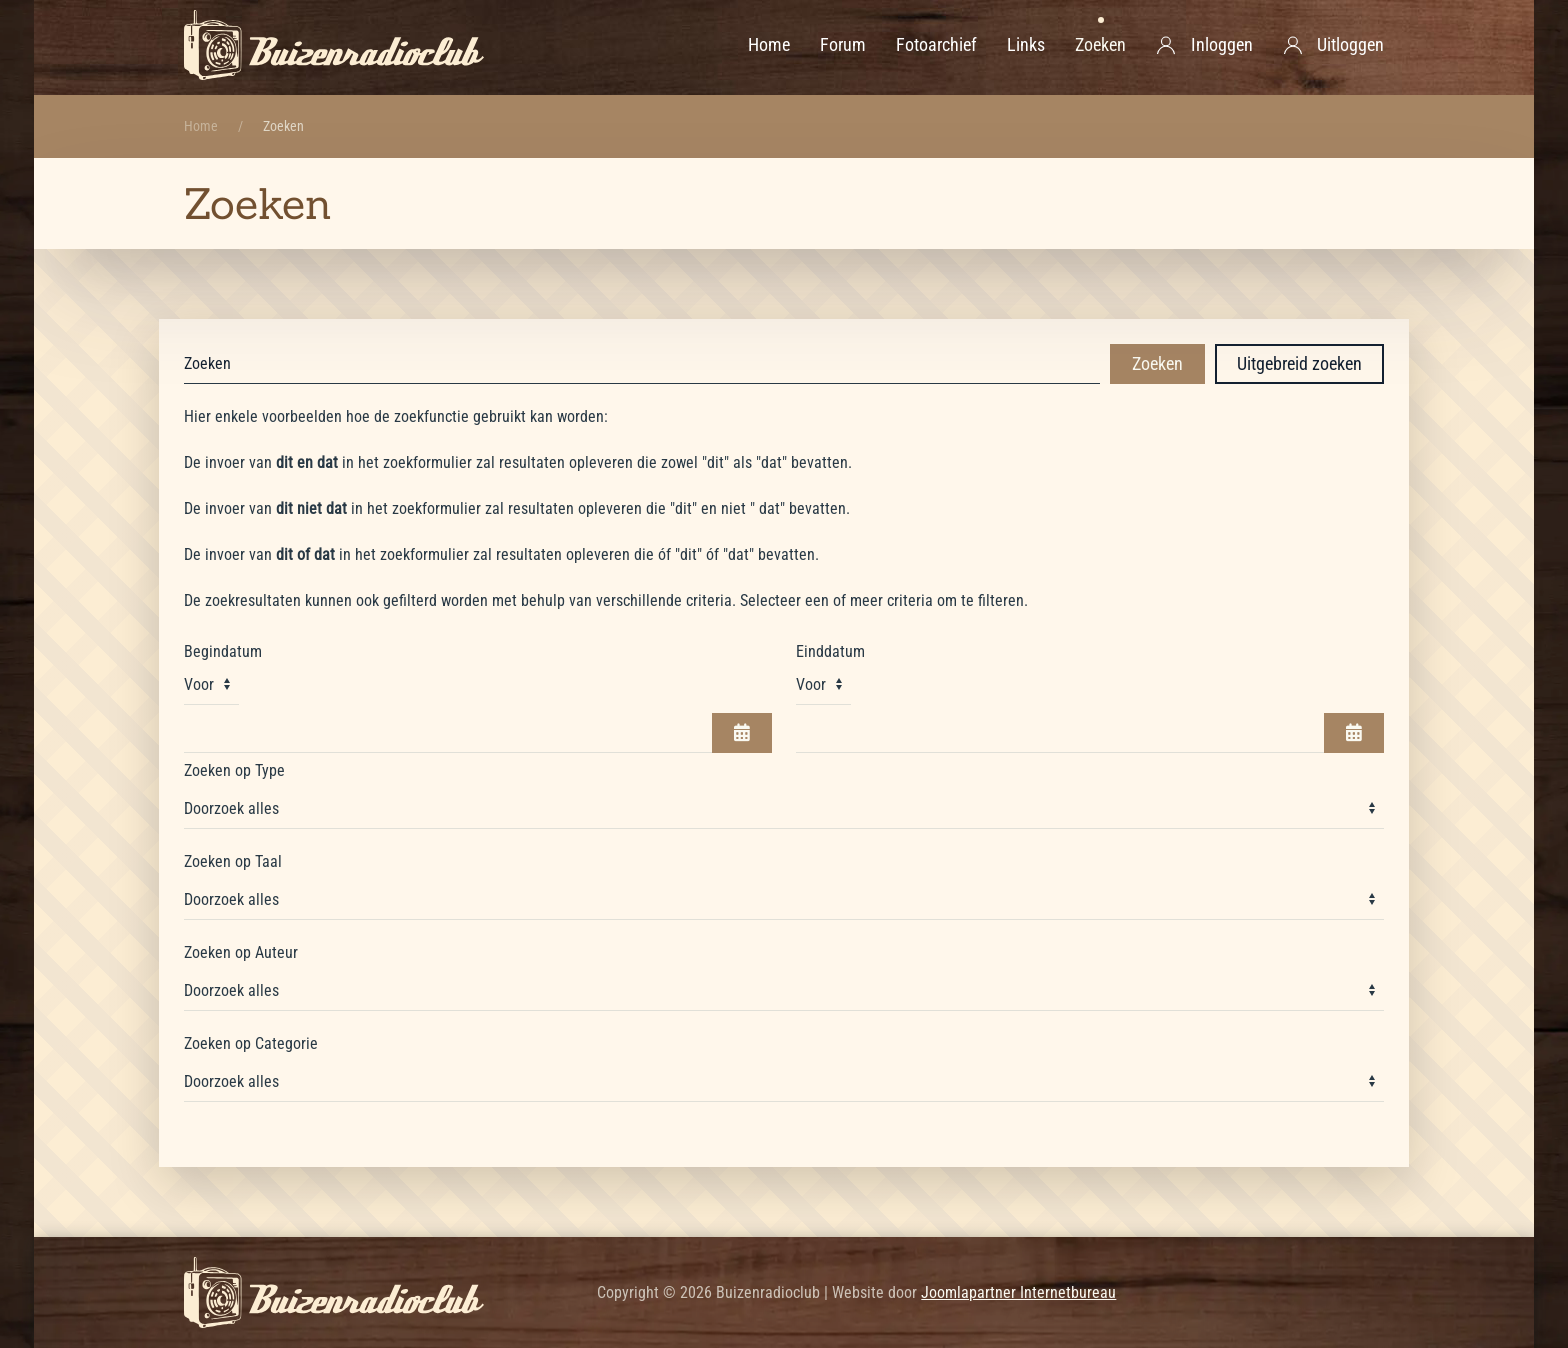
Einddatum (830, 651)
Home (769, 44)
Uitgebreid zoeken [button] (1299, 363)
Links (1026, 44)
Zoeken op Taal (233, 861)
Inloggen (1204, 44)
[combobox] (642, 364)
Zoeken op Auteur (241, 952)
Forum (843, 44)
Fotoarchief (936, 44)
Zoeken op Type (234, 770)
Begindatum (223, 651)
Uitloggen (1334, 44)
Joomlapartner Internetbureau (1018, 1292)
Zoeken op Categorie (251, 1043)
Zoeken (1100, 44)
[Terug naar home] (334, 45)
